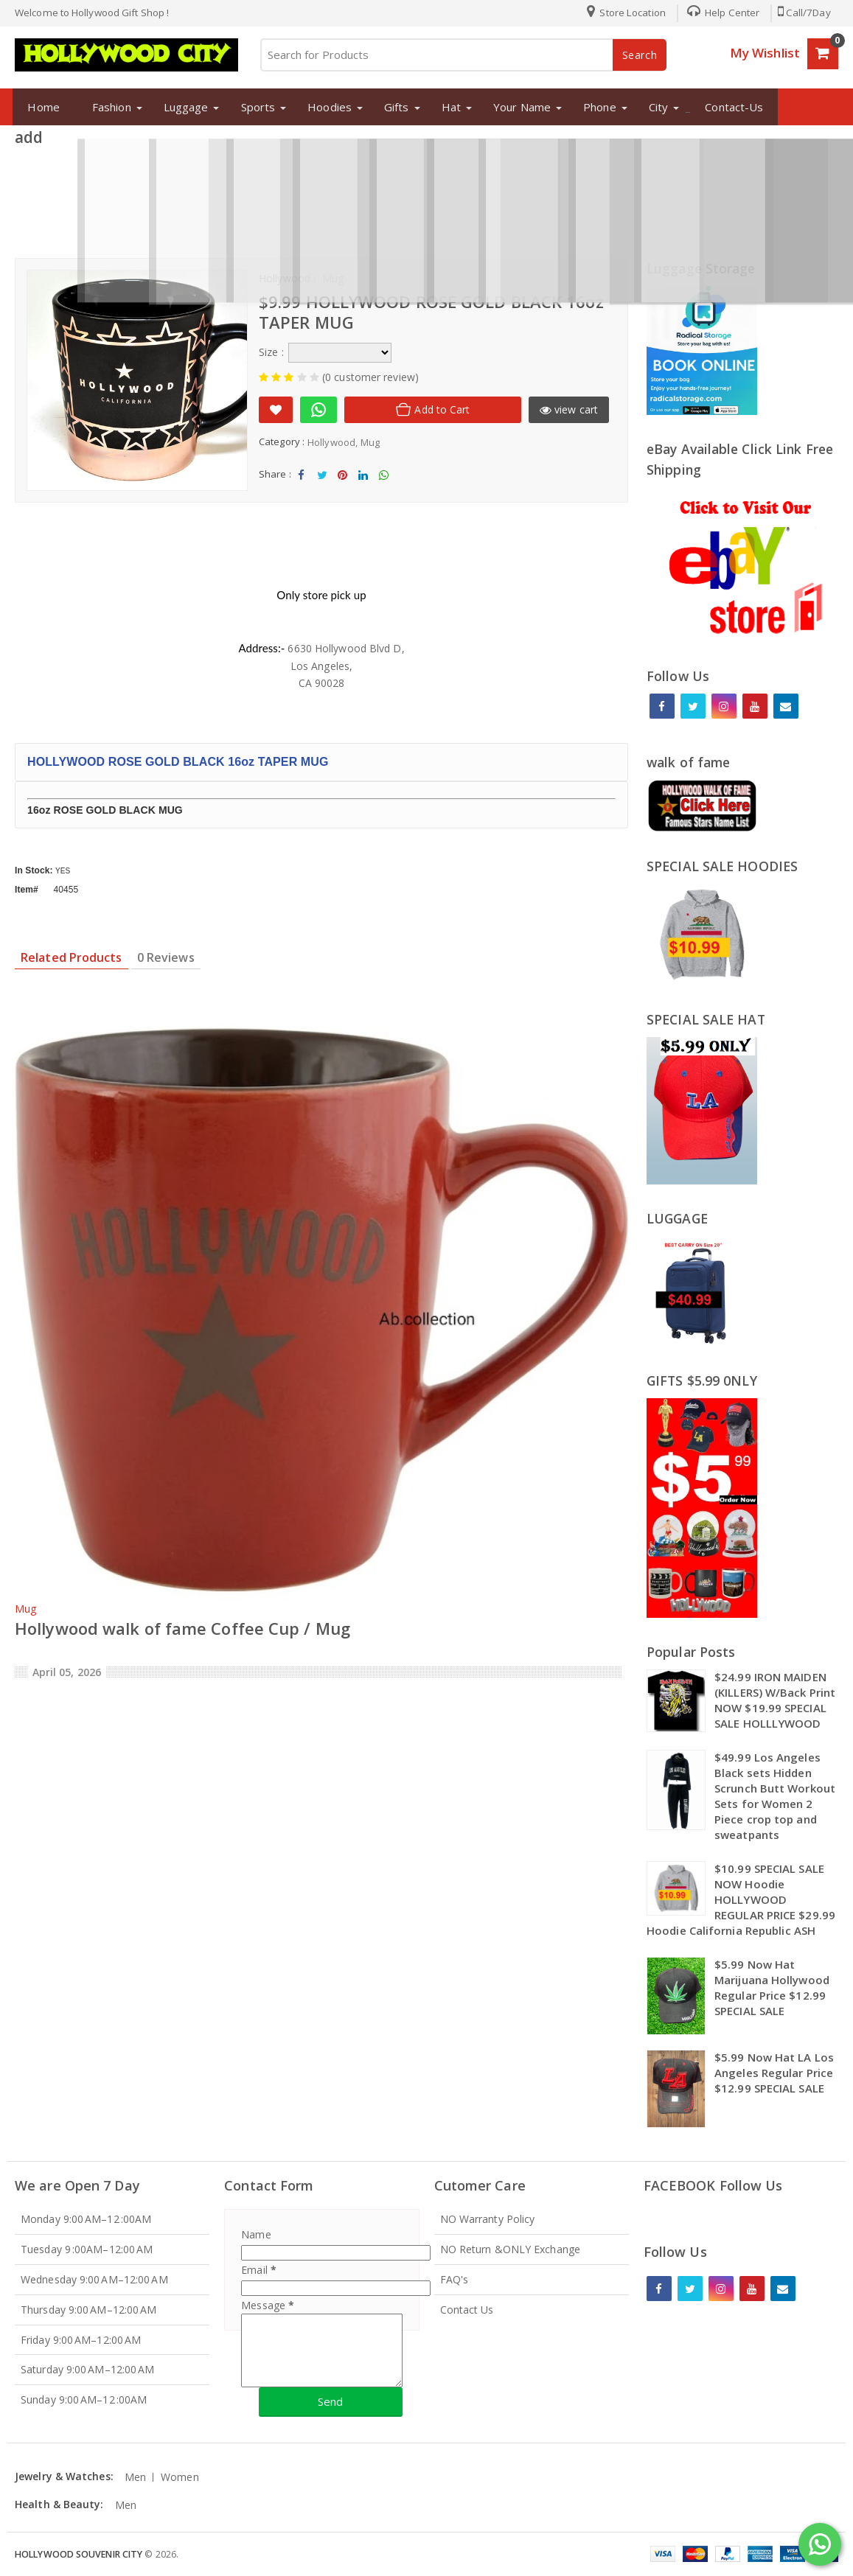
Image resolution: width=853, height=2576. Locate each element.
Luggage (180, 107)
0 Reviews (166, 957)
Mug (370, 442)
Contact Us (467, 2310)
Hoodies (324, 107)
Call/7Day (802, 12)
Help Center (719, 12)
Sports (252, 107)
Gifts (391, 107)
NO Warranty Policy (487, 2219)
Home (38, 107)
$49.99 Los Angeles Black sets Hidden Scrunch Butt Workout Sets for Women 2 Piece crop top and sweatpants (774, 1796)
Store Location (621, 12)
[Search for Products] (463, 54)
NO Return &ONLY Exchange (510, 2249)
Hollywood (331, 442)
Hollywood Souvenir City (78, 2554)
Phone (594, 107)
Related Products (71, 957)
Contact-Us (729, 107)
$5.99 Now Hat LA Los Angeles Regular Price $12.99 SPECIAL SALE (774, 2072)
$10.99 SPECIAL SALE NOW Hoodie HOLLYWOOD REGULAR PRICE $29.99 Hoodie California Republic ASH (741, 1899)
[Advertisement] (427, 197)
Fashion (106, 107)
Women (180, 2477)
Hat (445, 107)
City (652, 107)
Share (301, 479)
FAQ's (454, 2279)
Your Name (517, 107)
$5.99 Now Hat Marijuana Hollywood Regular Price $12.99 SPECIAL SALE (771, 1987)
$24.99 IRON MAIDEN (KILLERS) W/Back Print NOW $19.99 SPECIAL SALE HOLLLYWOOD (774, 1700)
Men (135, 2477)
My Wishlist (765, 52)
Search (640, 55)
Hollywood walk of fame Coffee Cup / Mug (182, 1628)
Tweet (322, 479)
